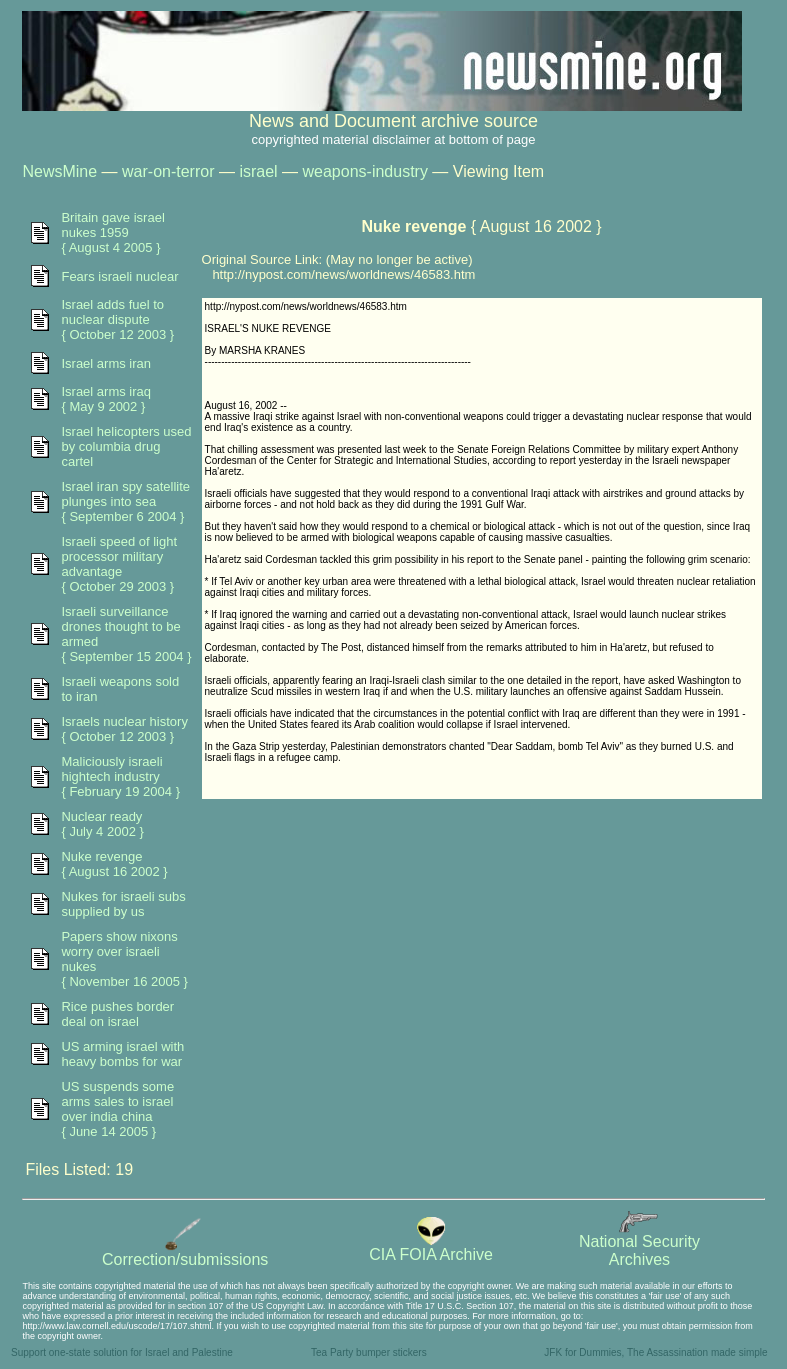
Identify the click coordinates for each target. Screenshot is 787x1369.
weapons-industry (365, 171)
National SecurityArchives (639, 1243)
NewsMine (59, 171)
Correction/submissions (185, 1252)
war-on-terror (168, 171)
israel (258, 171)
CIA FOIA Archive (431, 1247)
